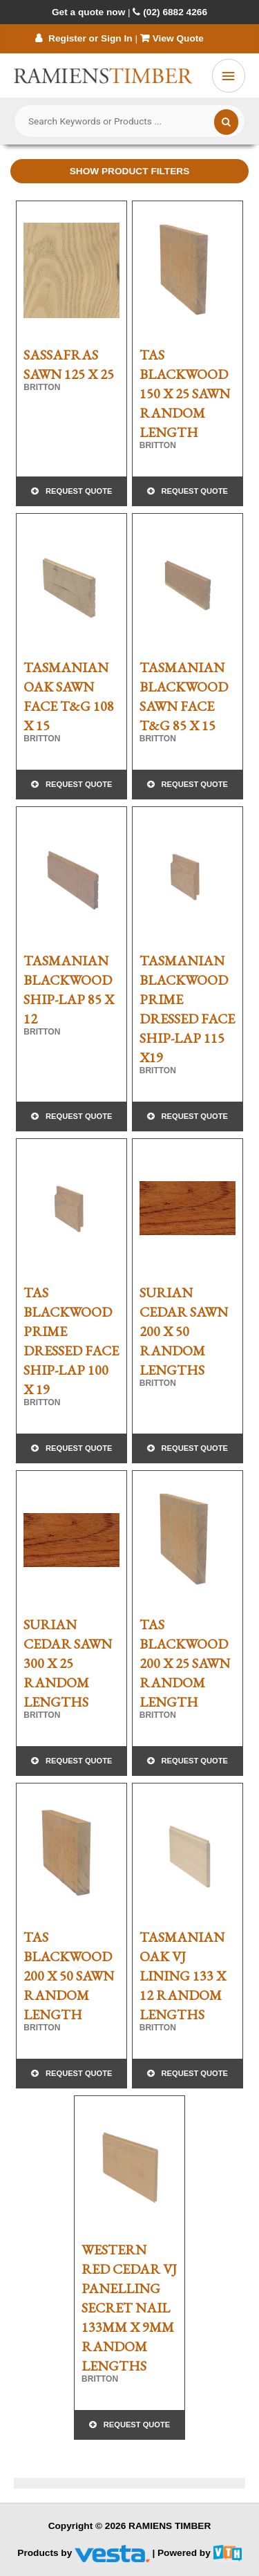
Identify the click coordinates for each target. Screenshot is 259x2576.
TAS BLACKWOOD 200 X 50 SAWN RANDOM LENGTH (68, 1975)
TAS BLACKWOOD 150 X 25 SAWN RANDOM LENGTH (185, 393)
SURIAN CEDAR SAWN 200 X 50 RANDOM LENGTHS (184, 1331)
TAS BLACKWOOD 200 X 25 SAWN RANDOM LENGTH (185, 1663)
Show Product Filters (130, 171)
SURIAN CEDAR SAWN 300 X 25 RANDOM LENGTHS (67, 1663)
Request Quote (79, 491)
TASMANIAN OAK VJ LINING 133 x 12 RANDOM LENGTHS (183, 1975)
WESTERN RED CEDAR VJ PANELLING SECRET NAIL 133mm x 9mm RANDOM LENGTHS (129, 2308)
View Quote (173, 38)
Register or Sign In (83, 38)
